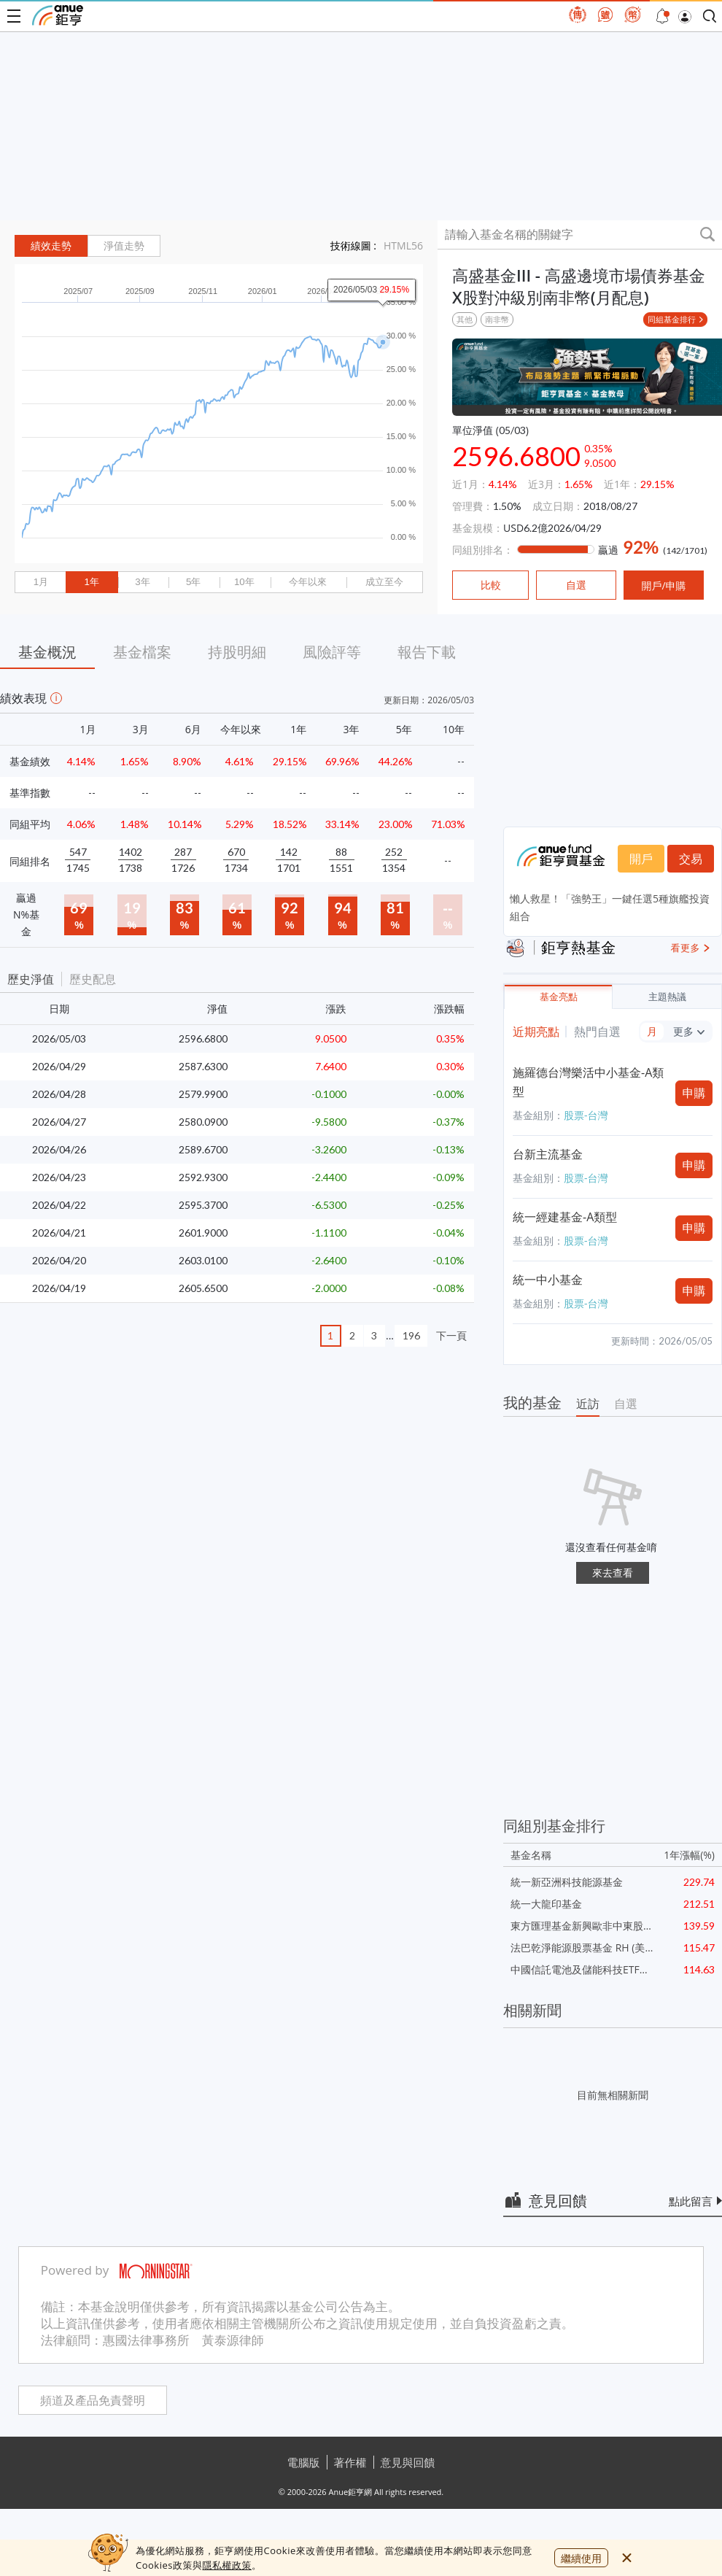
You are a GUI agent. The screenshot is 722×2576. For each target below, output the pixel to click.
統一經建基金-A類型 (565, 1217)
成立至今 (384, 581)
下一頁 (451, 1335)
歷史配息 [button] (92, 979)
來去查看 (612, 1572)
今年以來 (308, 581)
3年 (142, 581)
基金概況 (47, 652)
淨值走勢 (124, 246)
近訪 (587, 1404)
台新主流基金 (548, 1154)
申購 (694, 1093)
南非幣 (497, 319)
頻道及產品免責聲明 (92, 2400)
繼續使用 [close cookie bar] (581, 2558)
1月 (41, 581)
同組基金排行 (672, 319)
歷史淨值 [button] (30, 979)
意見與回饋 (408, 2462)
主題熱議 (667, 996)
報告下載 (426, 652)
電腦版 (303, 2462)
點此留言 (691, 2201)
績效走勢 (51, 246)
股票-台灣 (586, 1115)
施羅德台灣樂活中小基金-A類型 (588, 1081)
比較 (491, 585)
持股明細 (237, 652)
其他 (465, 319)
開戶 (641, 859)
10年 (244, 581)
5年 (193, 581)
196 (411, 1335)
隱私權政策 (227, 2565)
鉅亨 (57, 15)
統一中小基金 (548, 1280)
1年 (91, 581)
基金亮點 (559, 996)
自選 (625, 1404)
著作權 (350, 2462)
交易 (690, 859)
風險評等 (332, 652)
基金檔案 (142, 652)
